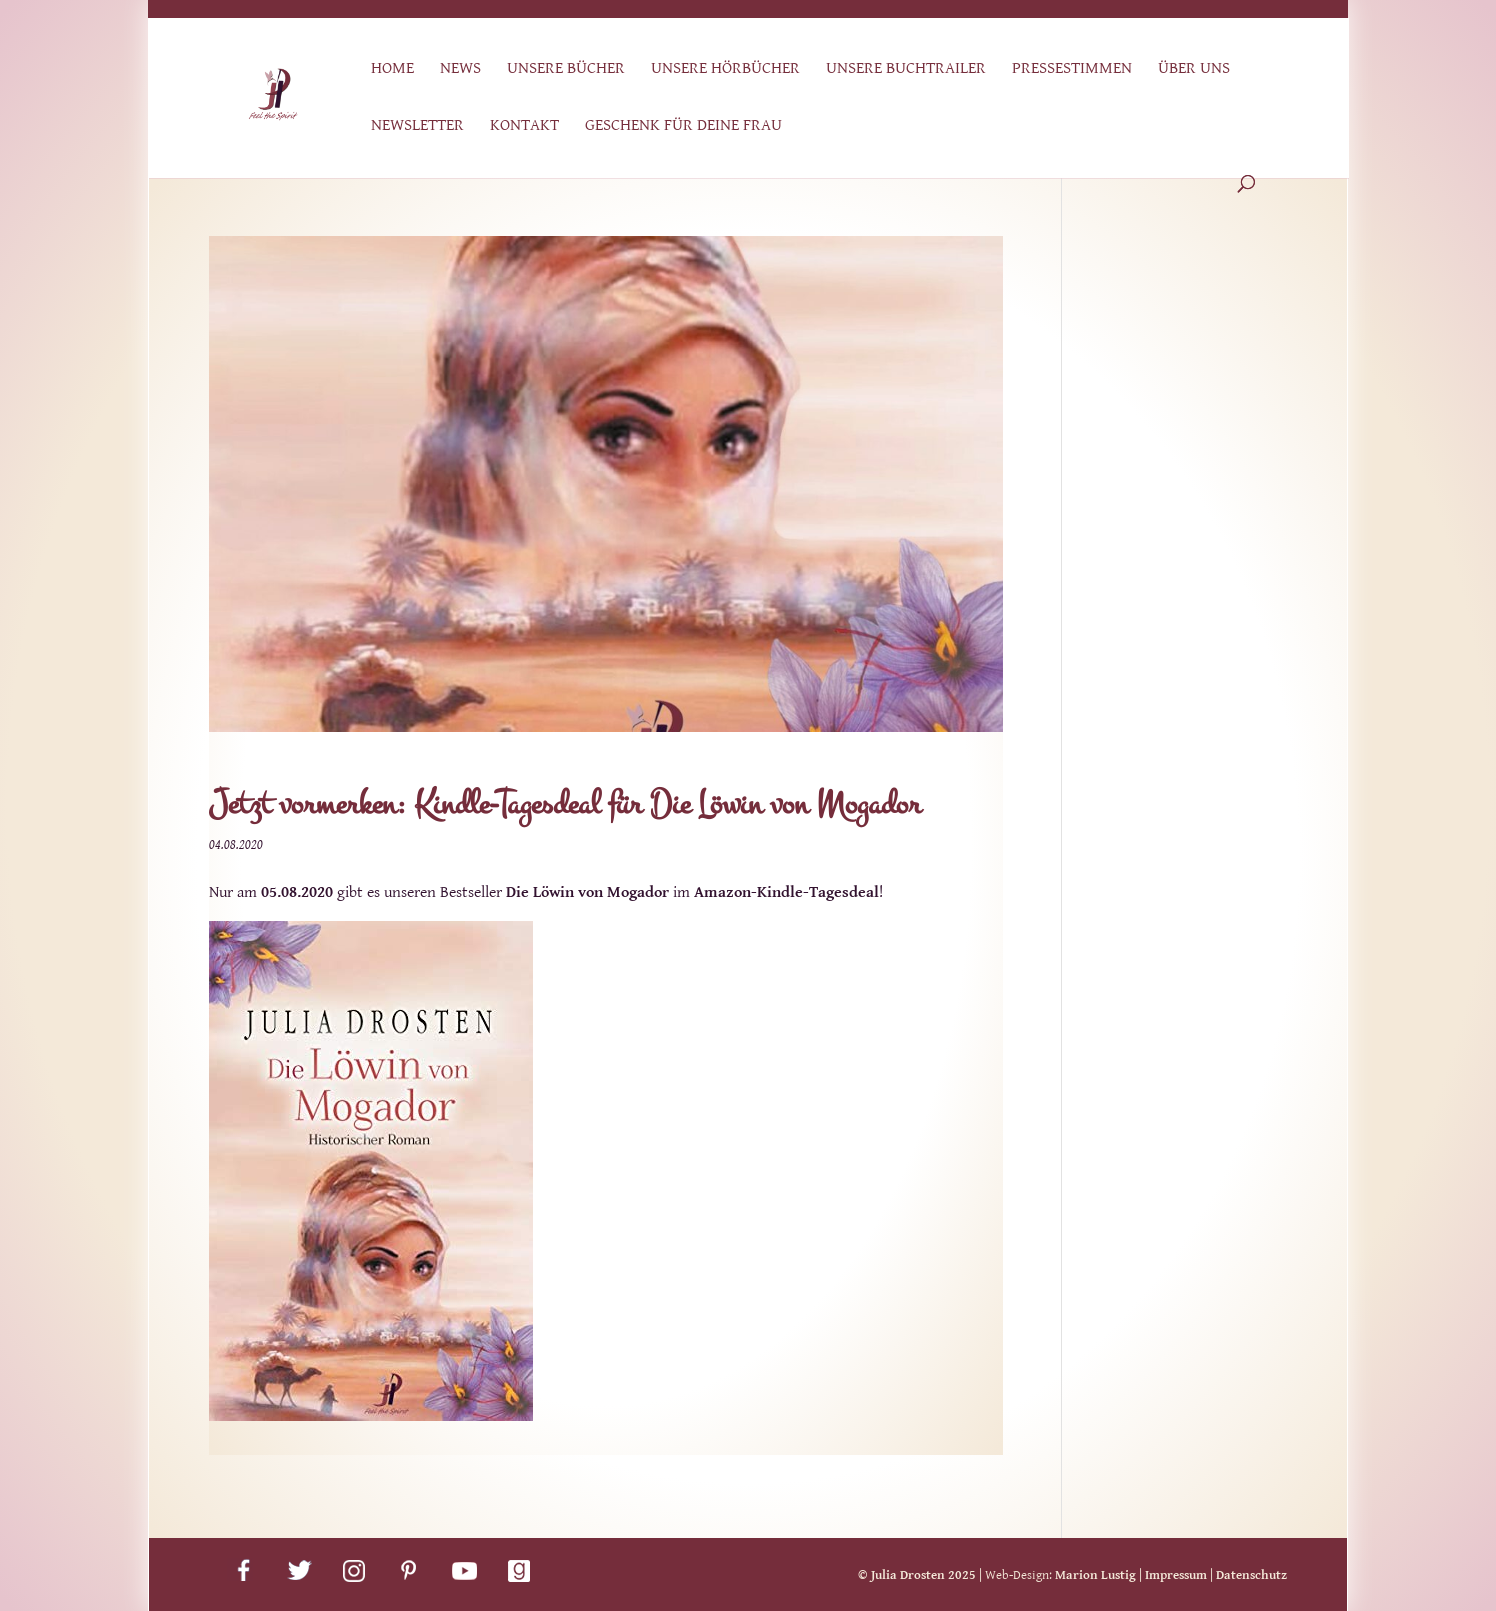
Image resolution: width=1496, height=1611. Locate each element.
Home (392, 69)
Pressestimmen (1072, 69)
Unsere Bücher (566, 69)
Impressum (1176, 1575)
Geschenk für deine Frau (683, 126)
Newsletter (417, 126)
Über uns (1194, 69)
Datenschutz (1251, 1575)
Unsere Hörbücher (725, 69)
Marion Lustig (1095, 1575)
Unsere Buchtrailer (906, 69)
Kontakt (524, 126)
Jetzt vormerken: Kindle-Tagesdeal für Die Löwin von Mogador (565, 804)
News (460, 69)
